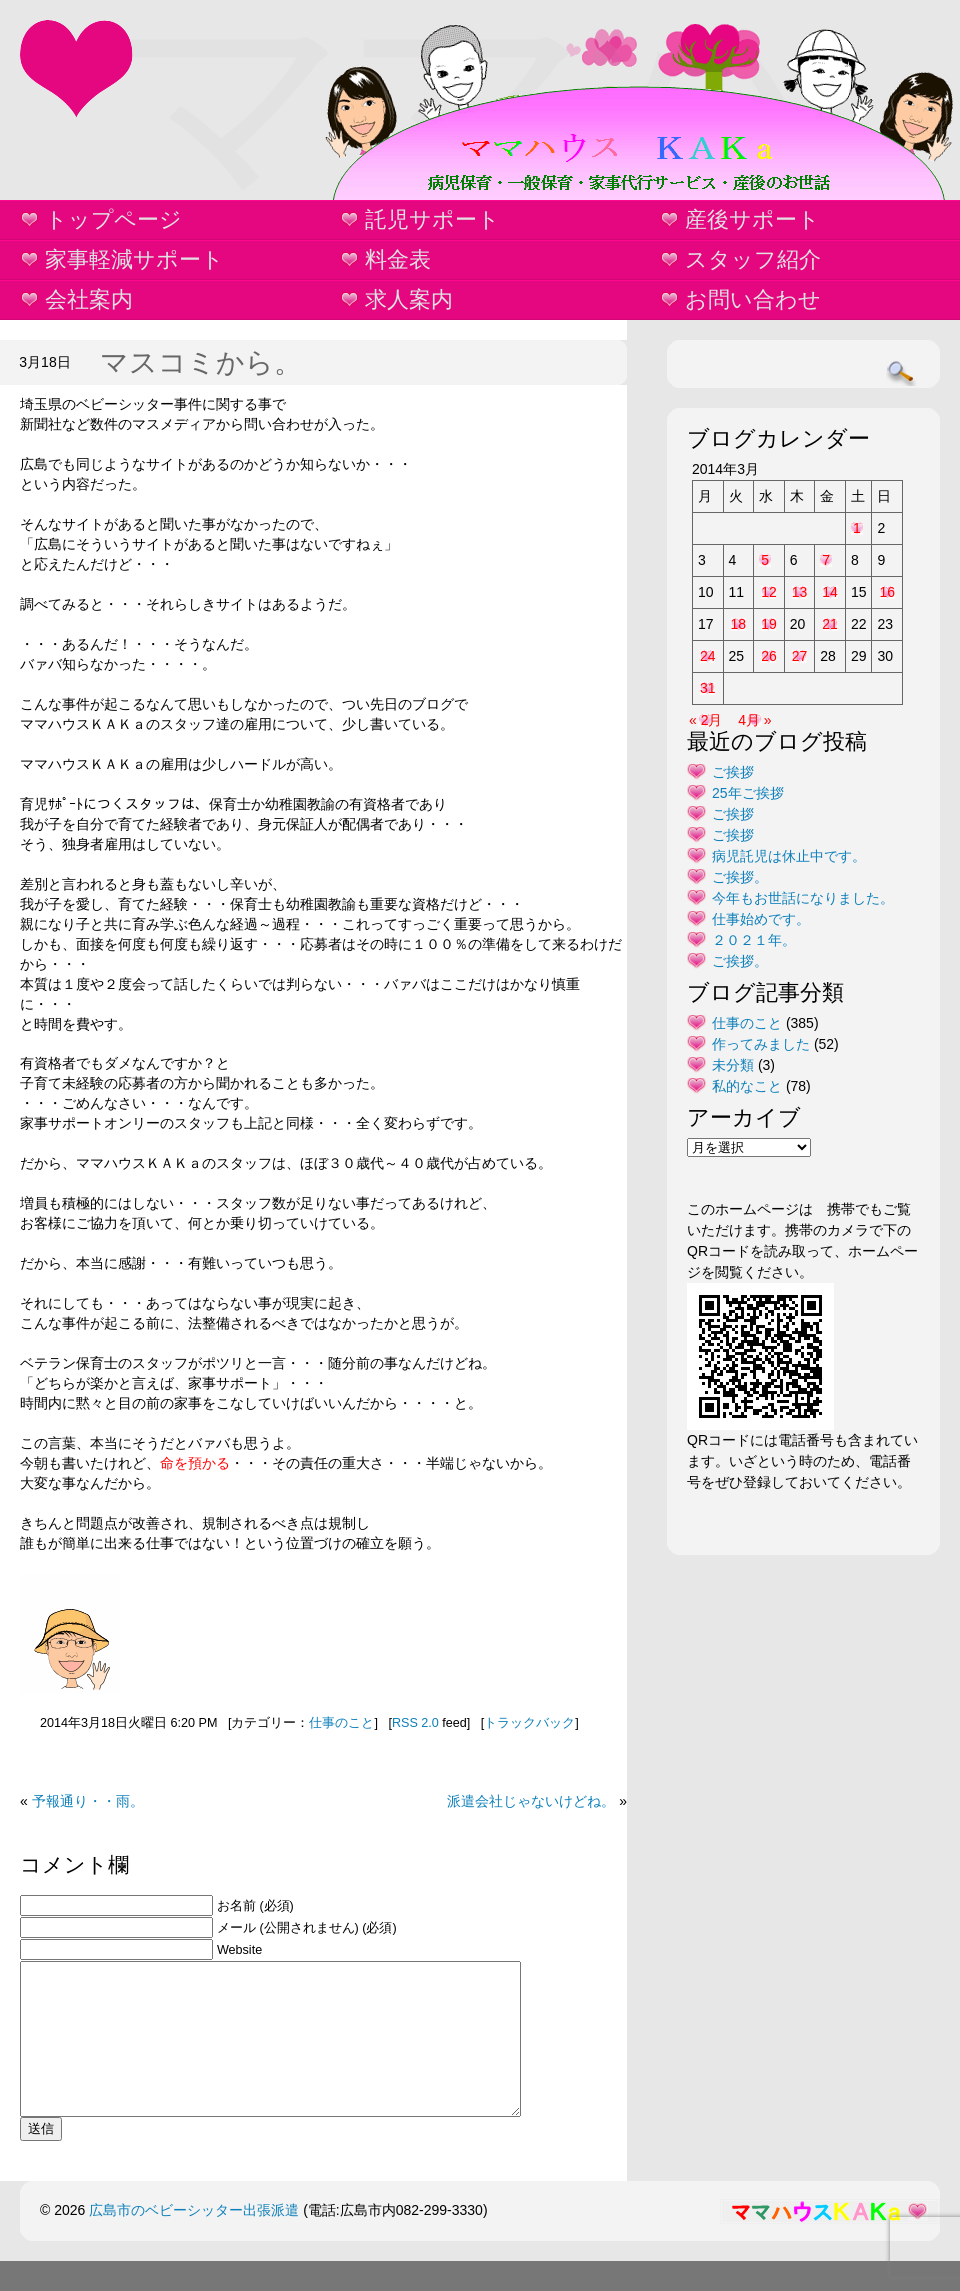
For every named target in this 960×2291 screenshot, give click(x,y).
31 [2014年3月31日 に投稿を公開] (708, 688)
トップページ (113, 219)
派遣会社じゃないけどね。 (531, 1801)
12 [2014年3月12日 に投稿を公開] (769, 592)
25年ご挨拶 (748, 793)
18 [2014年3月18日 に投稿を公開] (739, 624)
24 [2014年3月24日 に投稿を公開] (708, 656)
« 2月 (705, 720)
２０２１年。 (754, 940)
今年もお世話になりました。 (803, 898)
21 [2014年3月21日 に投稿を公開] (830, 624)
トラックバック (529, 1723)
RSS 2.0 (415, 1723)
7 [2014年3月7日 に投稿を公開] (826, 560)
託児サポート (432, 219)
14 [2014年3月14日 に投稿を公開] (830, 592)
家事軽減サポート (134, 259)
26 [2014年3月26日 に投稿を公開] (769, 656)
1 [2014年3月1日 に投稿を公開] (857, 528)
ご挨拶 (733, 772)
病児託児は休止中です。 (789, 856)
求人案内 (409, 299)
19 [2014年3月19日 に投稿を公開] (769, 624)
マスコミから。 (201, 362)
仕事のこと (341, 1723)
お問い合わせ (753, 299)
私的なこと (747, 1086)
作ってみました (761, 1044)
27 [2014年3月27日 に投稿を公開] (800, 656)
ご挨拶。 (740, 877)
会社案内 (89, 299)
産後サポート (752, 219)
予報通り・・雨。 (88, 1801)
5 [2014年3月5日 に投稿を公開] (765, 560)
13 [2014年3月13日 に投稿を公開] (800, 592)
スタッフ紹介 (753, 259)
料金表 (398, 259)
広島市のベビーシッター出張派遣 (194, 2240)
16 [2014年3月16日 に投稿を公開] (887, 592)
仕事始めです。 (761, 919)
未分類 (733, 1065)
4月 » (754, 720)
